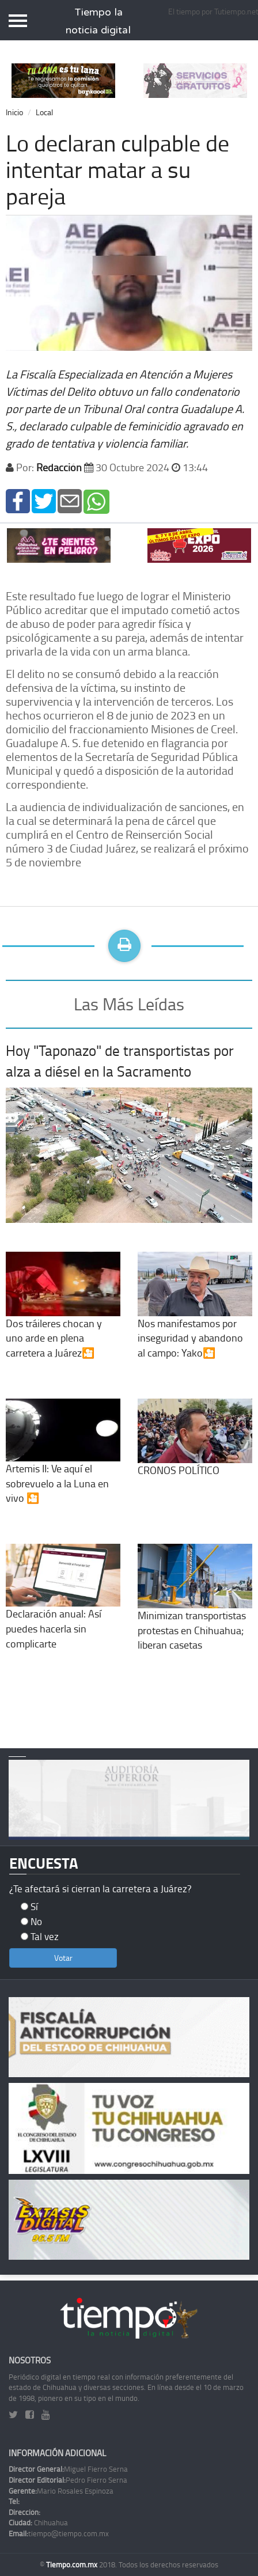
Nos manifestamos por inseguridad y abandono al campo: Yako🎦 (195, 1317)
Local (44, 112)
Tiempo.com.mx (72, 2564)
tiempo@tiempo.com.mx (59, 2533)
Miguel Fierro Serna (68, 2469)
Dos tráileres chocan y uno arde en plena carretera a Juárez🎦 (63, 1317)
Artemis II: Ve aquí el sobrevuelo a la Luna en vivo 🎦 (63, 1463)
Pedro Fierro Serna (68, 2480)
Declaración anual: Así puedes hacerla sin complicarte (63, 1608)
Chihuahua (38, 2522)
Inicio (14, 112)
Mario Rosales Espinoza (61, 2491)
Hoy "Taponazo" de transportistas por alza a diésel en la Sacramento (120, 1060)
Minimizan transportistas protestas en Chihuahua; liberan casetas (195, 1609)
